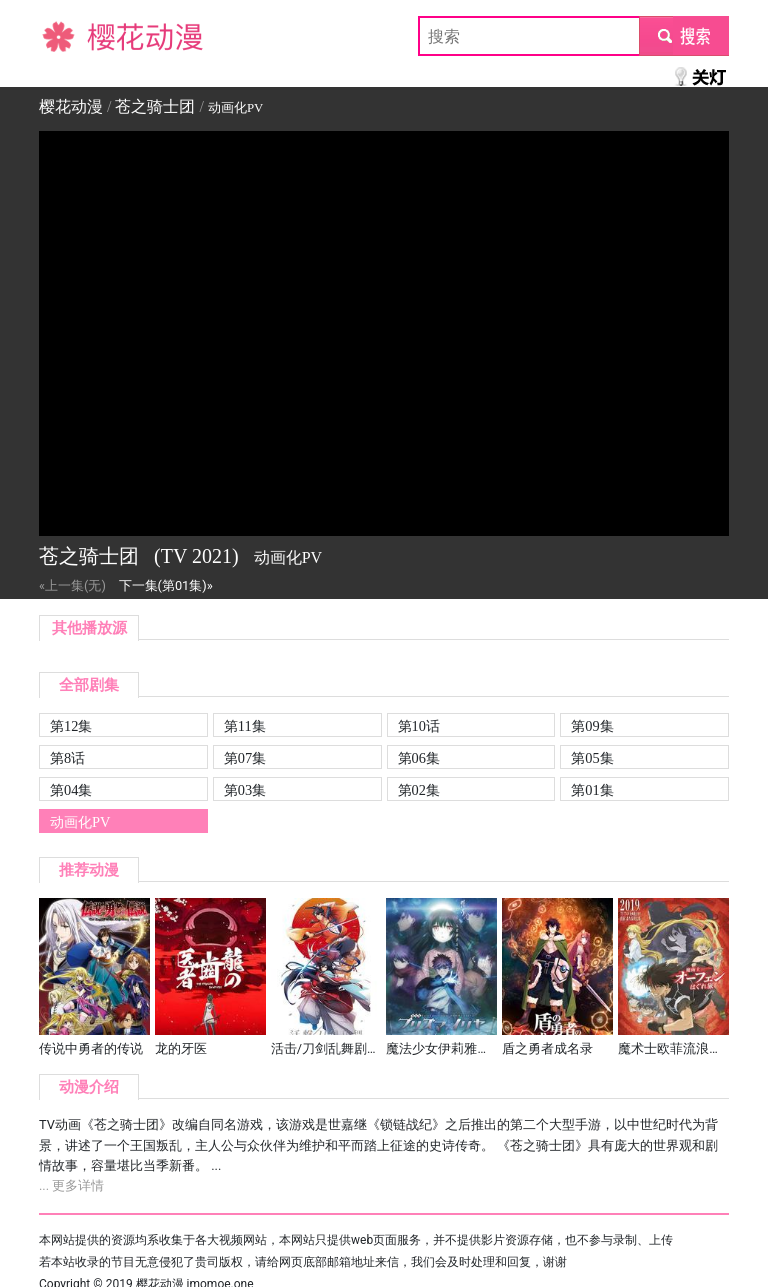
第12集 (71, 726)
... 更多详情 (71, 1185)
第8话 (67, 758)
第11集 (245, 726)
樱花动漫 (71, 35)
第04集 (71, 790)
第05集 (592, 758)
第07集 (245, 758)
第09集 (592, 726)
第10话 (419, 726)
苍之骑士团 (155, 106)
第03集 (245, 790)
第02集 (419, 790)
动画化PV (80, 822)
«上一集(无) (72, 585)
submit (683, 35)
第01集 (592, 790)
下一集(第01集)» (166, 585)
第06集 (419, 758)
